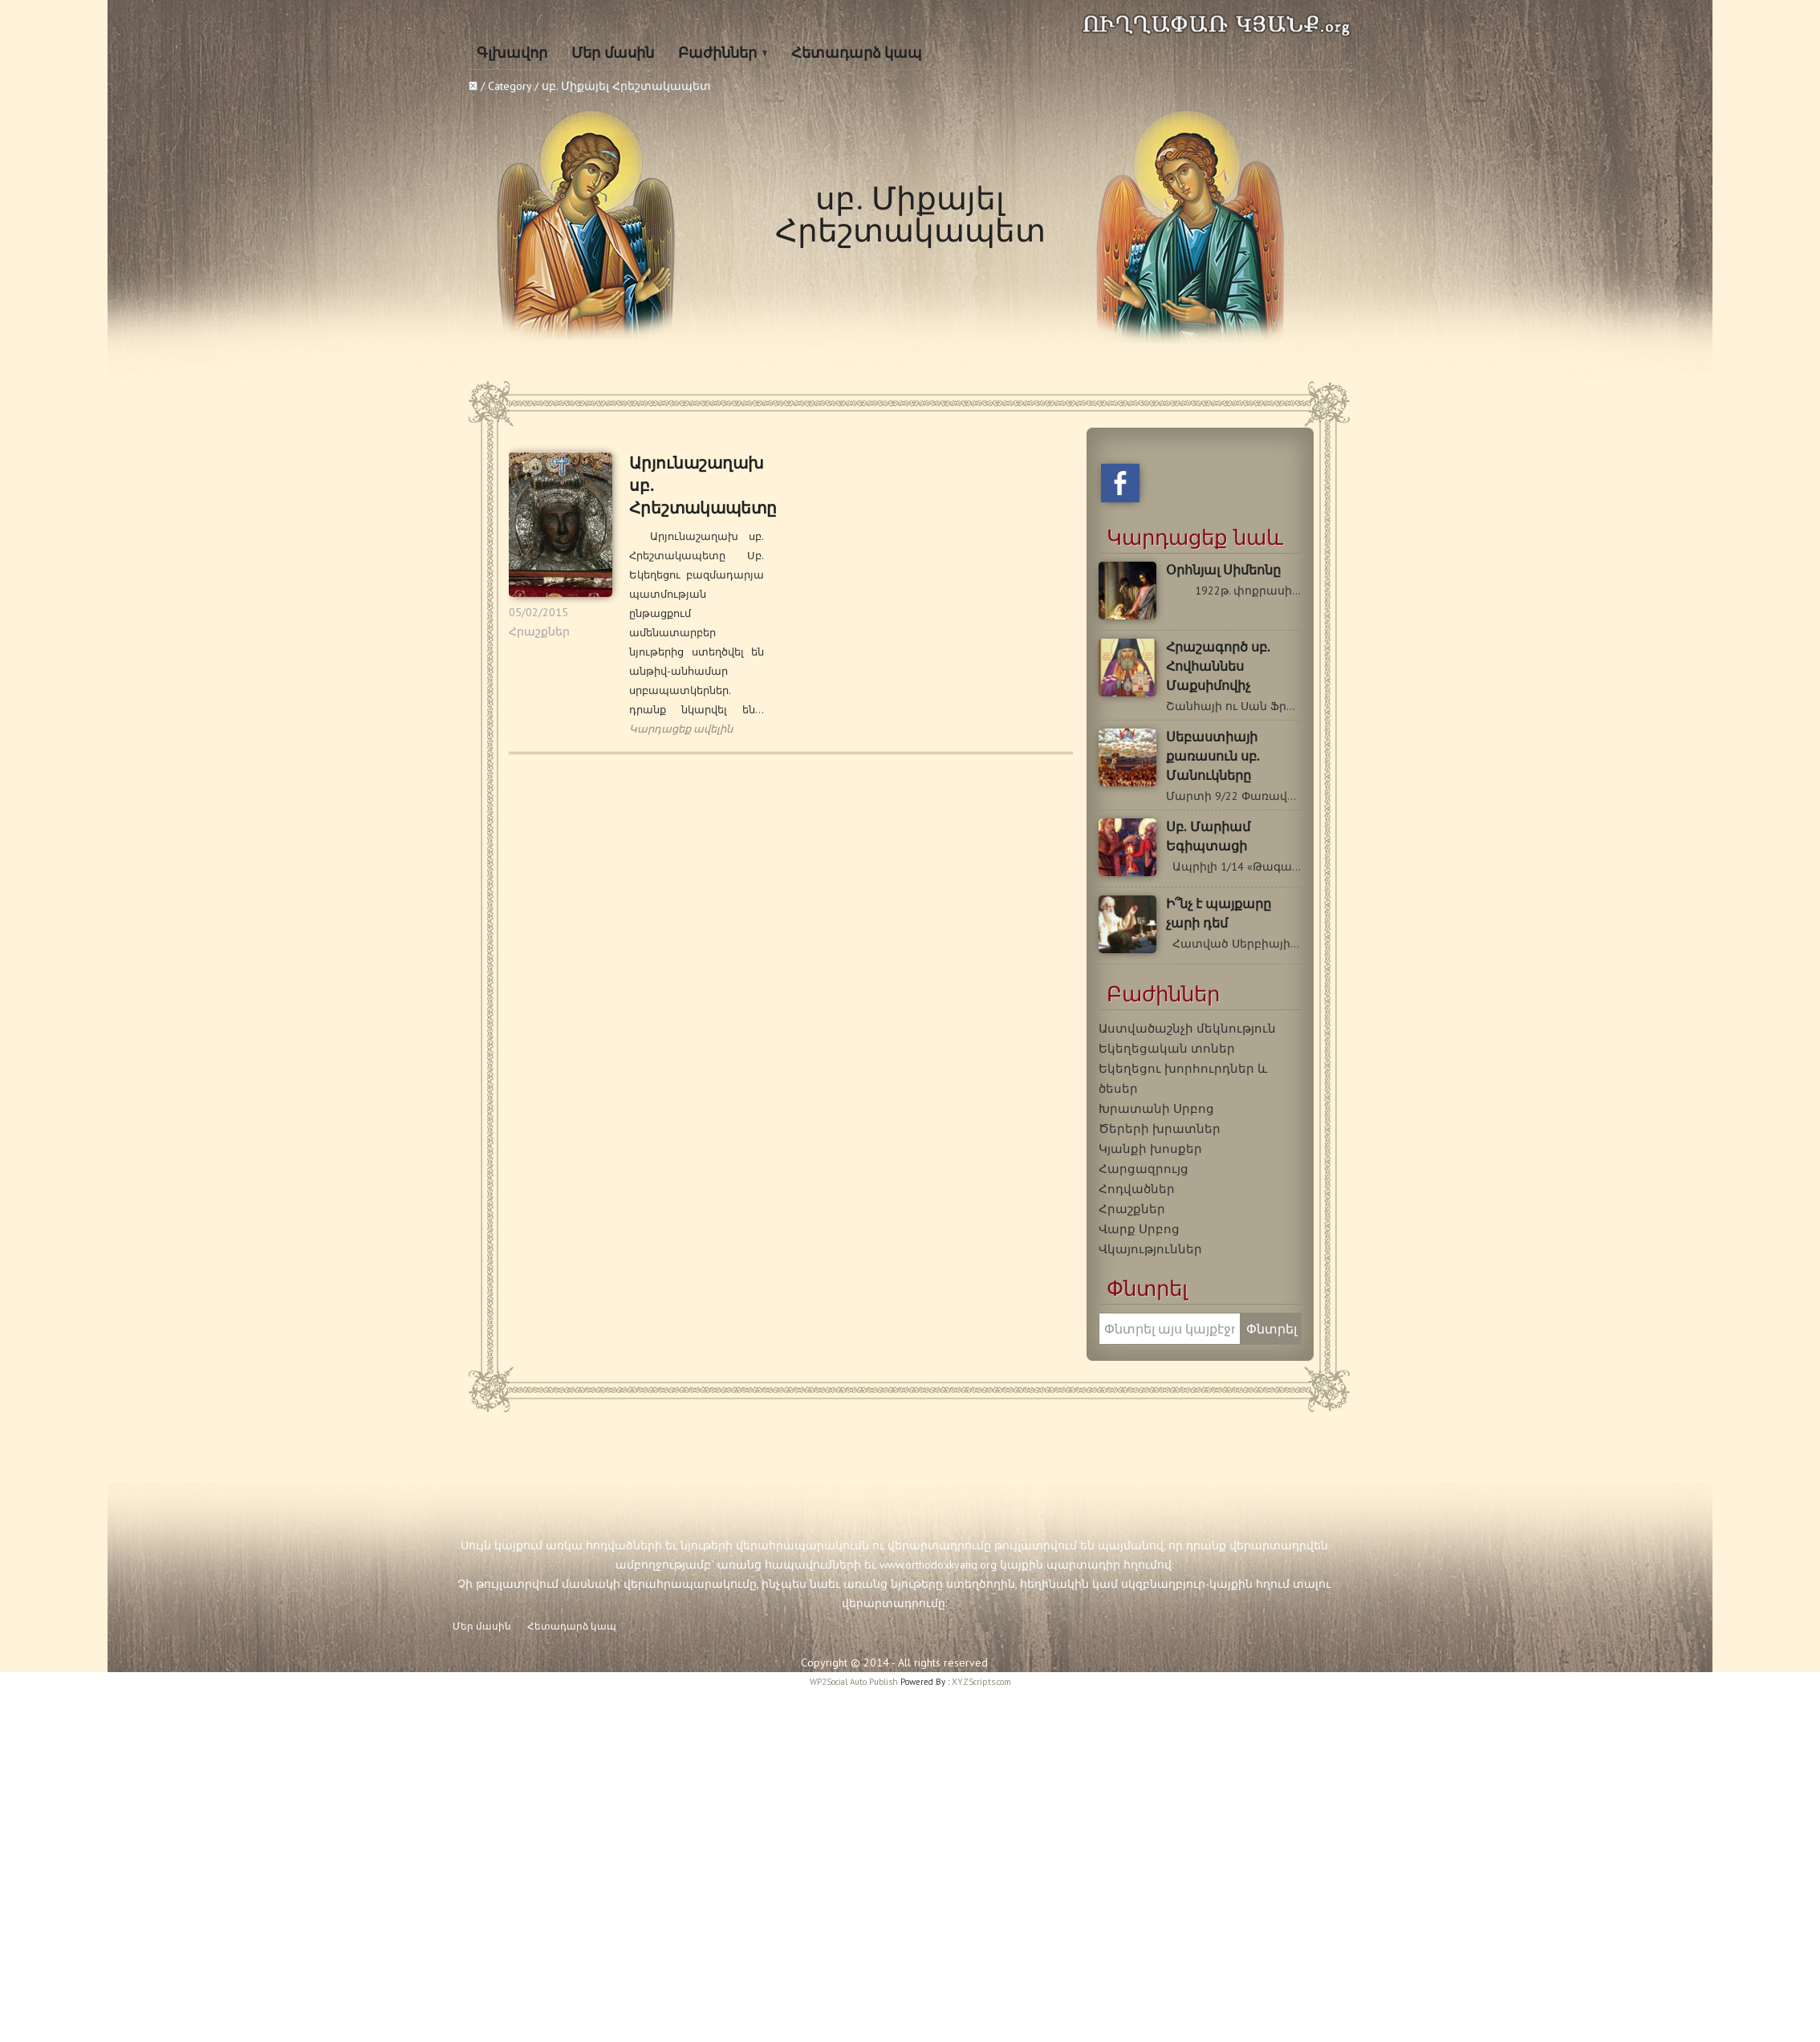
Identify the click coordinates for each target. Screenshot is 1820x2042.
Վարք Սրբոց (1139, 1228)
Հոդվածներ (1137, 1188)
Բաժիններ (717, 53)
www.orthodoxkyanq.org (938, 1564)
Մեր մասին (612, 53)
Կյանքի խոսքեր (1150, 1148)
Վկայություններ (1150, 1248)
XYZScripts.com (981, 1681)
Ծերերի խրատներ (1160, 1128)
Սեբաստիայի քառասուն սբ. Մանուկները (1213, 756)
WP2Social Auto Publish (854, 1681)
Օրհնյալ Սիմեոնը (1223, 570)
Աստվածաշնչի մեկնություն (1187, 1028)
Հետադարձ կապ (857, 53)
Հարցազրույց (1143, 1168)
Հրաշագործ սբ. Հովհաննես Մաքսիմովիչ (1218, 666)
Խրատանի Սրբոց (1156, 1108)
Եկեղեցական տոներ (1167, 1048)
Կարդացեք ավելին (681, 729)
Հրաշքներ (539, 631)
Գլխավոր (512, 53)
